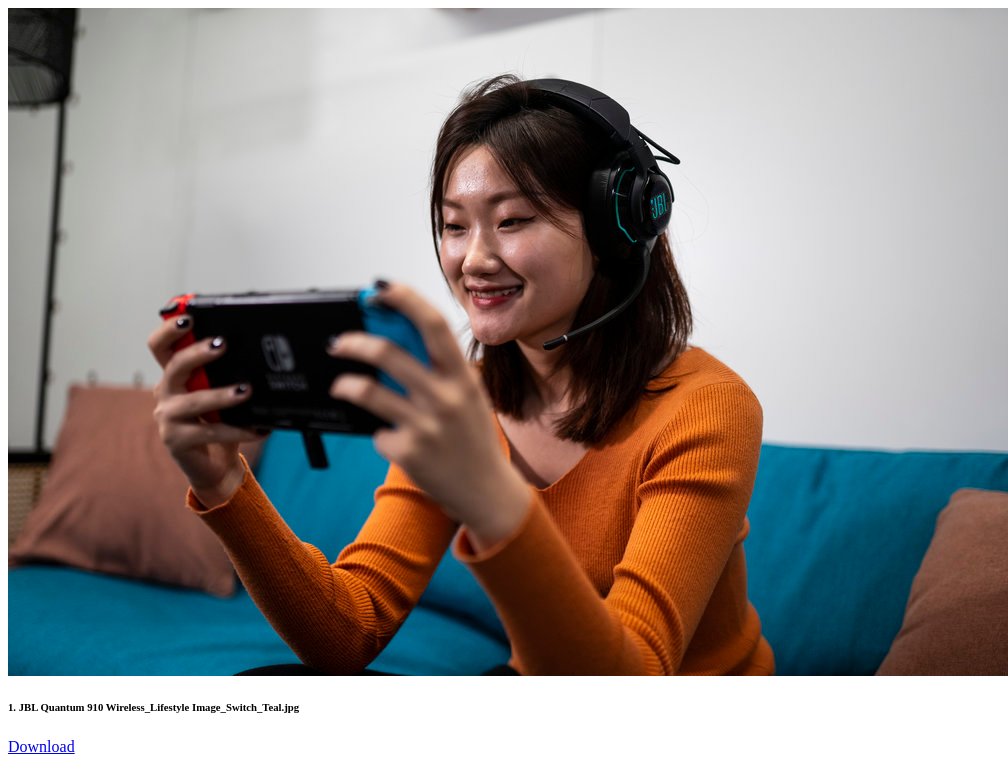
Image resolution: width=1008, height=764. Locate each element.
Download (41, 746)
